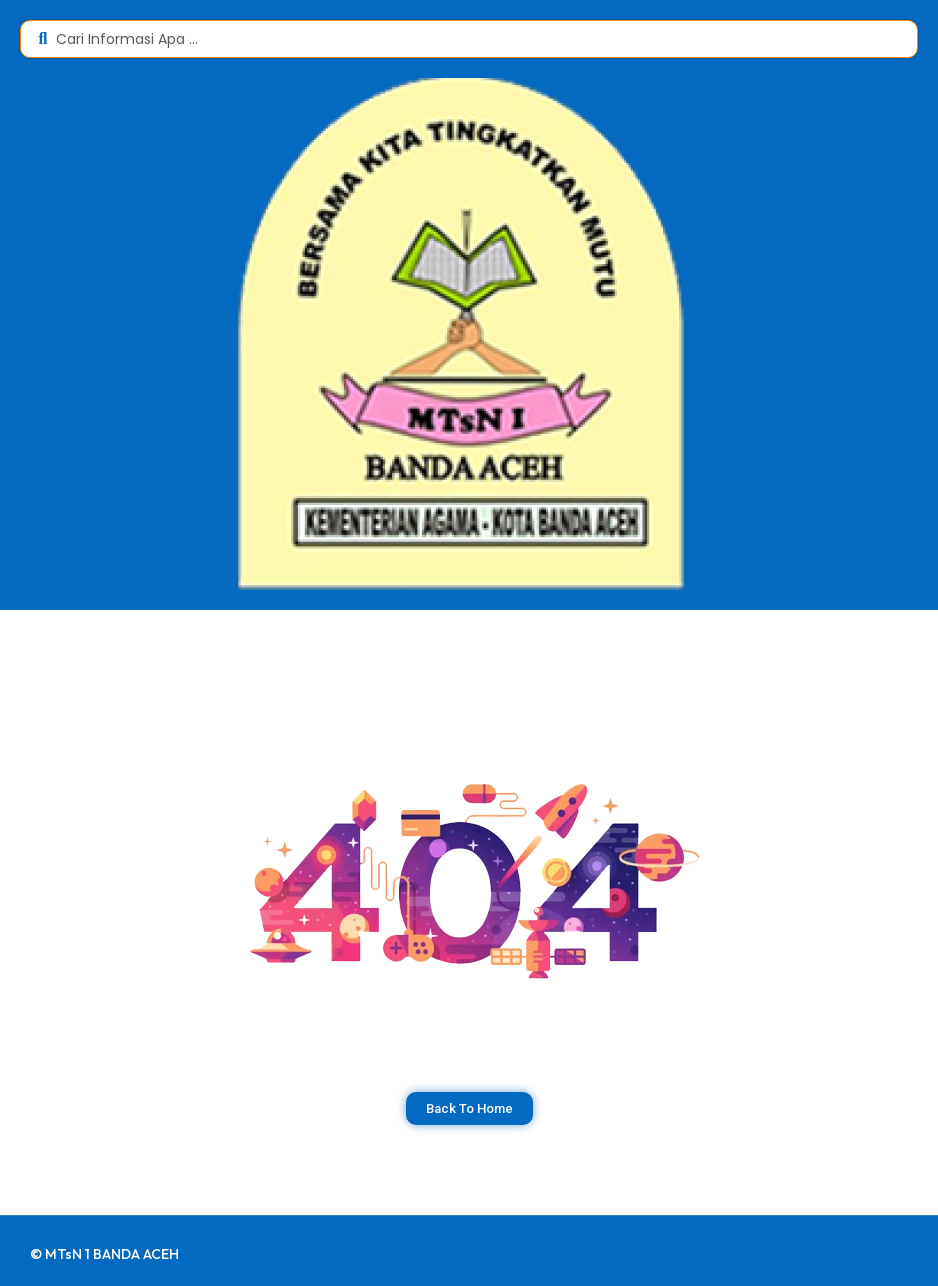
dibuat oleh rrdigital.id (37, 1233)
